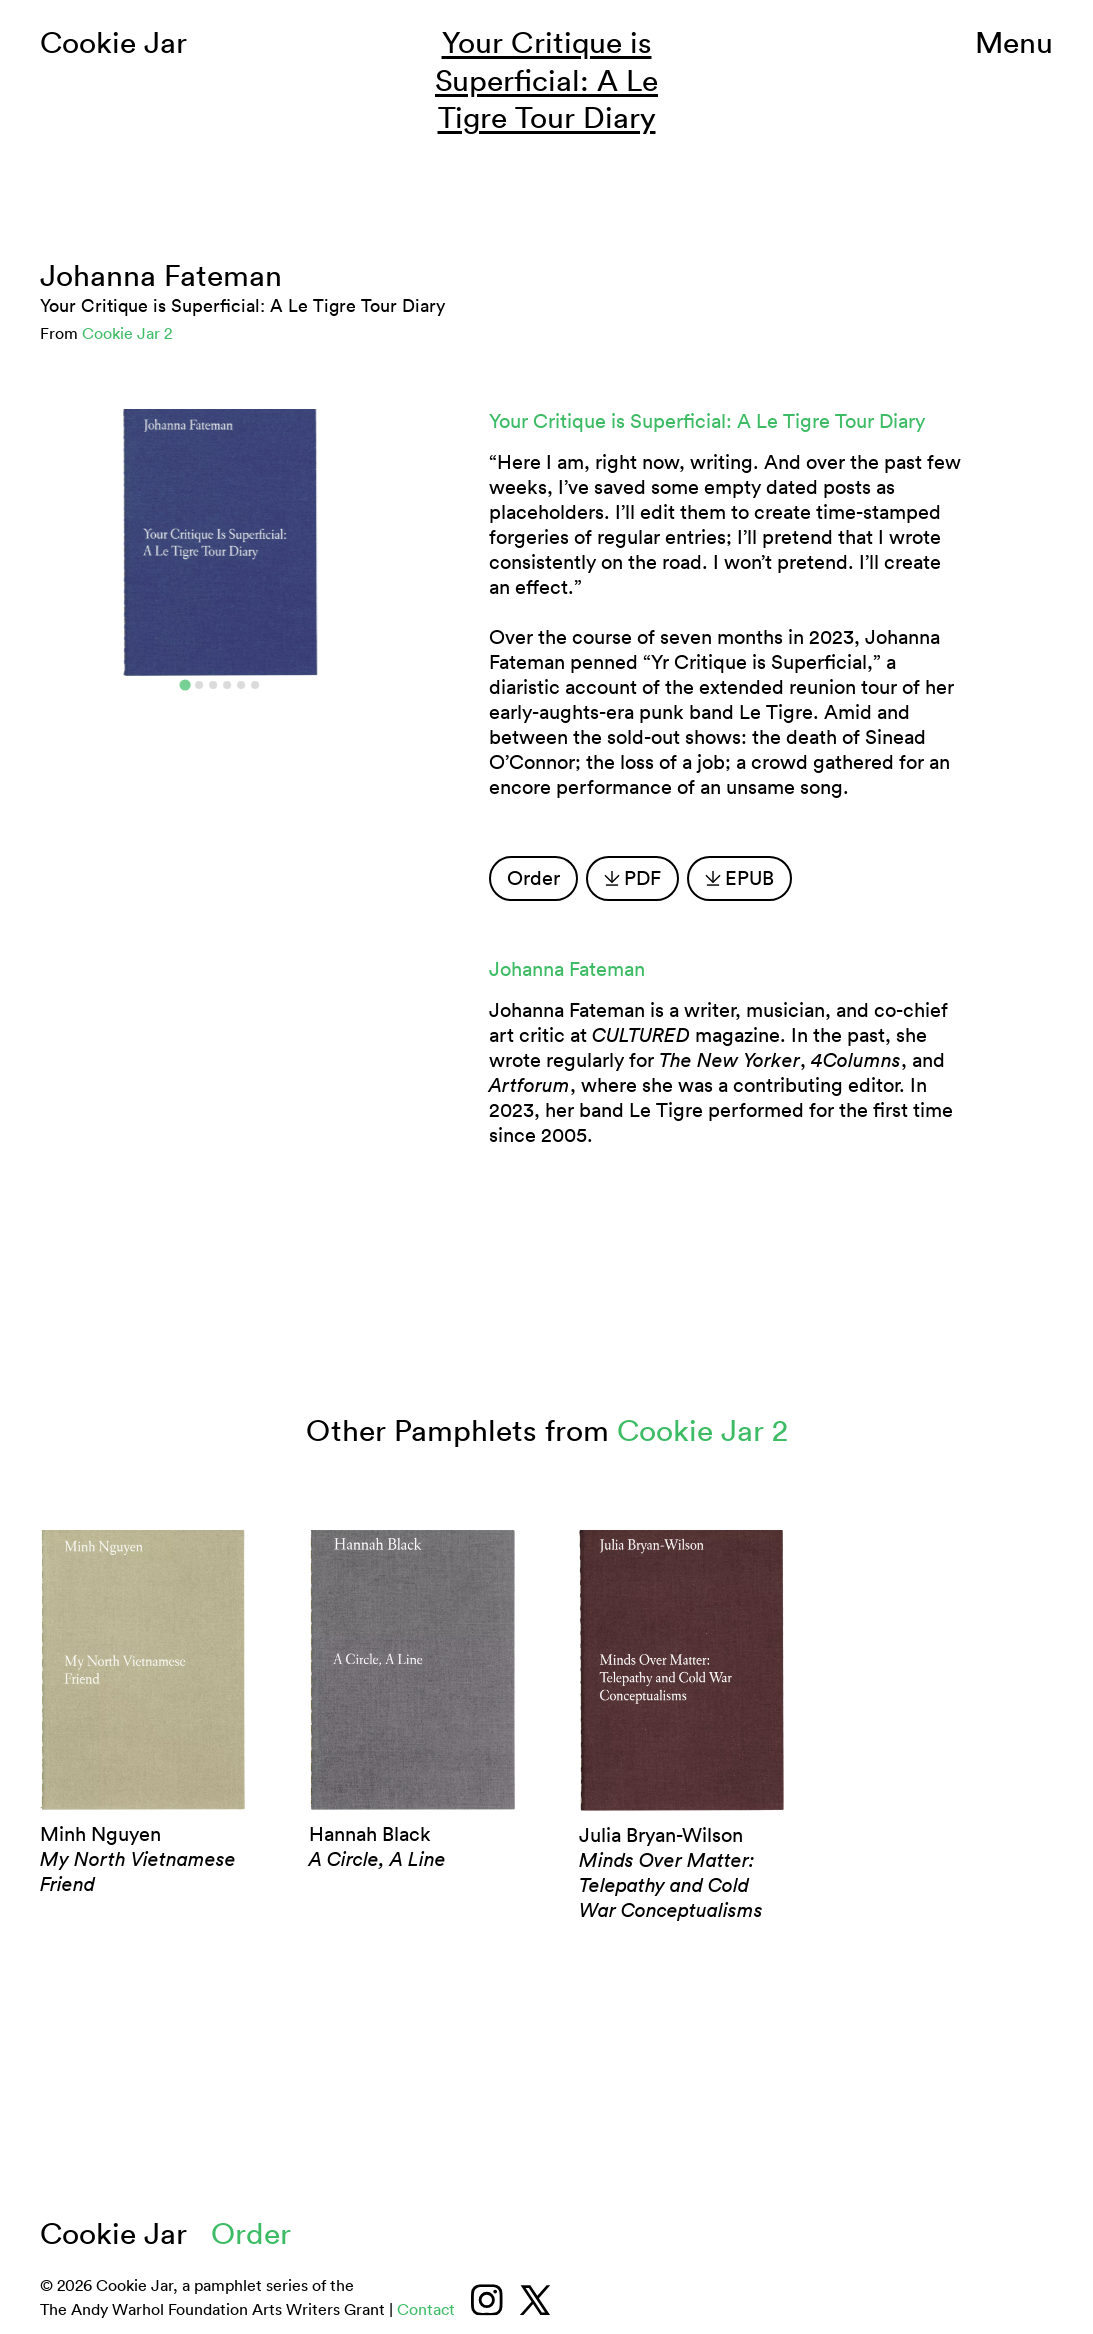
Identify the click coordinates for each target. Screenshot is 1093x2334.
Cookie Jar (113, 42)
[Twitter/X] (535, 2300)
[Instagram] (487, 2300)
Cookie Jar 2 (127, 333)
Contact (426, 2309)
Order (533, 878)
